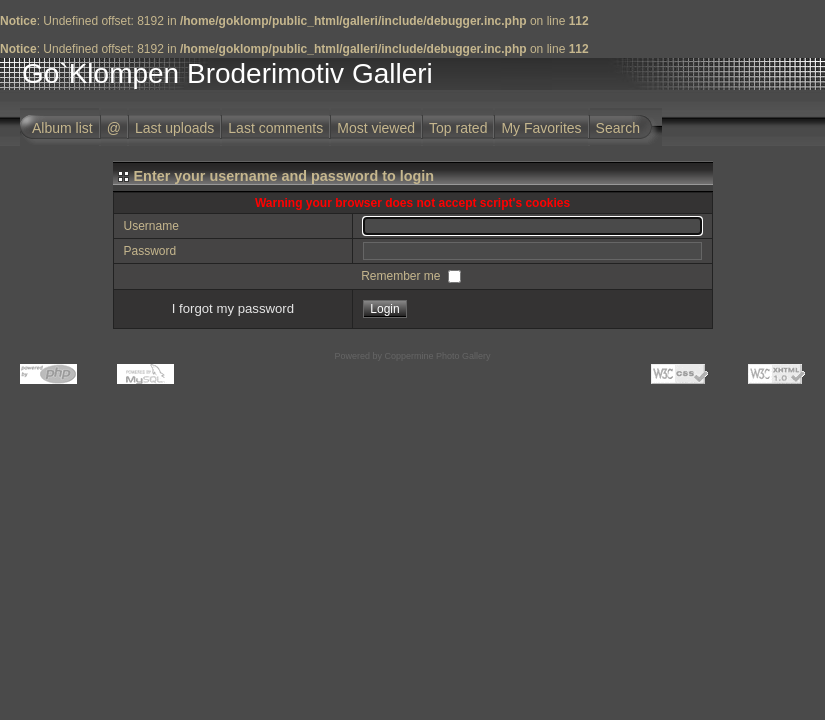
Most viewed (376, 128)
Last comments (275, 128)
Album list (62, 128)
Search (618, 128)
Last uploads (174, 128)
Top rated (458, 128)
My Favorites (541, 128)
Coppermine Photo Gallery (437, 356)
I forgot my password (233, 308)
